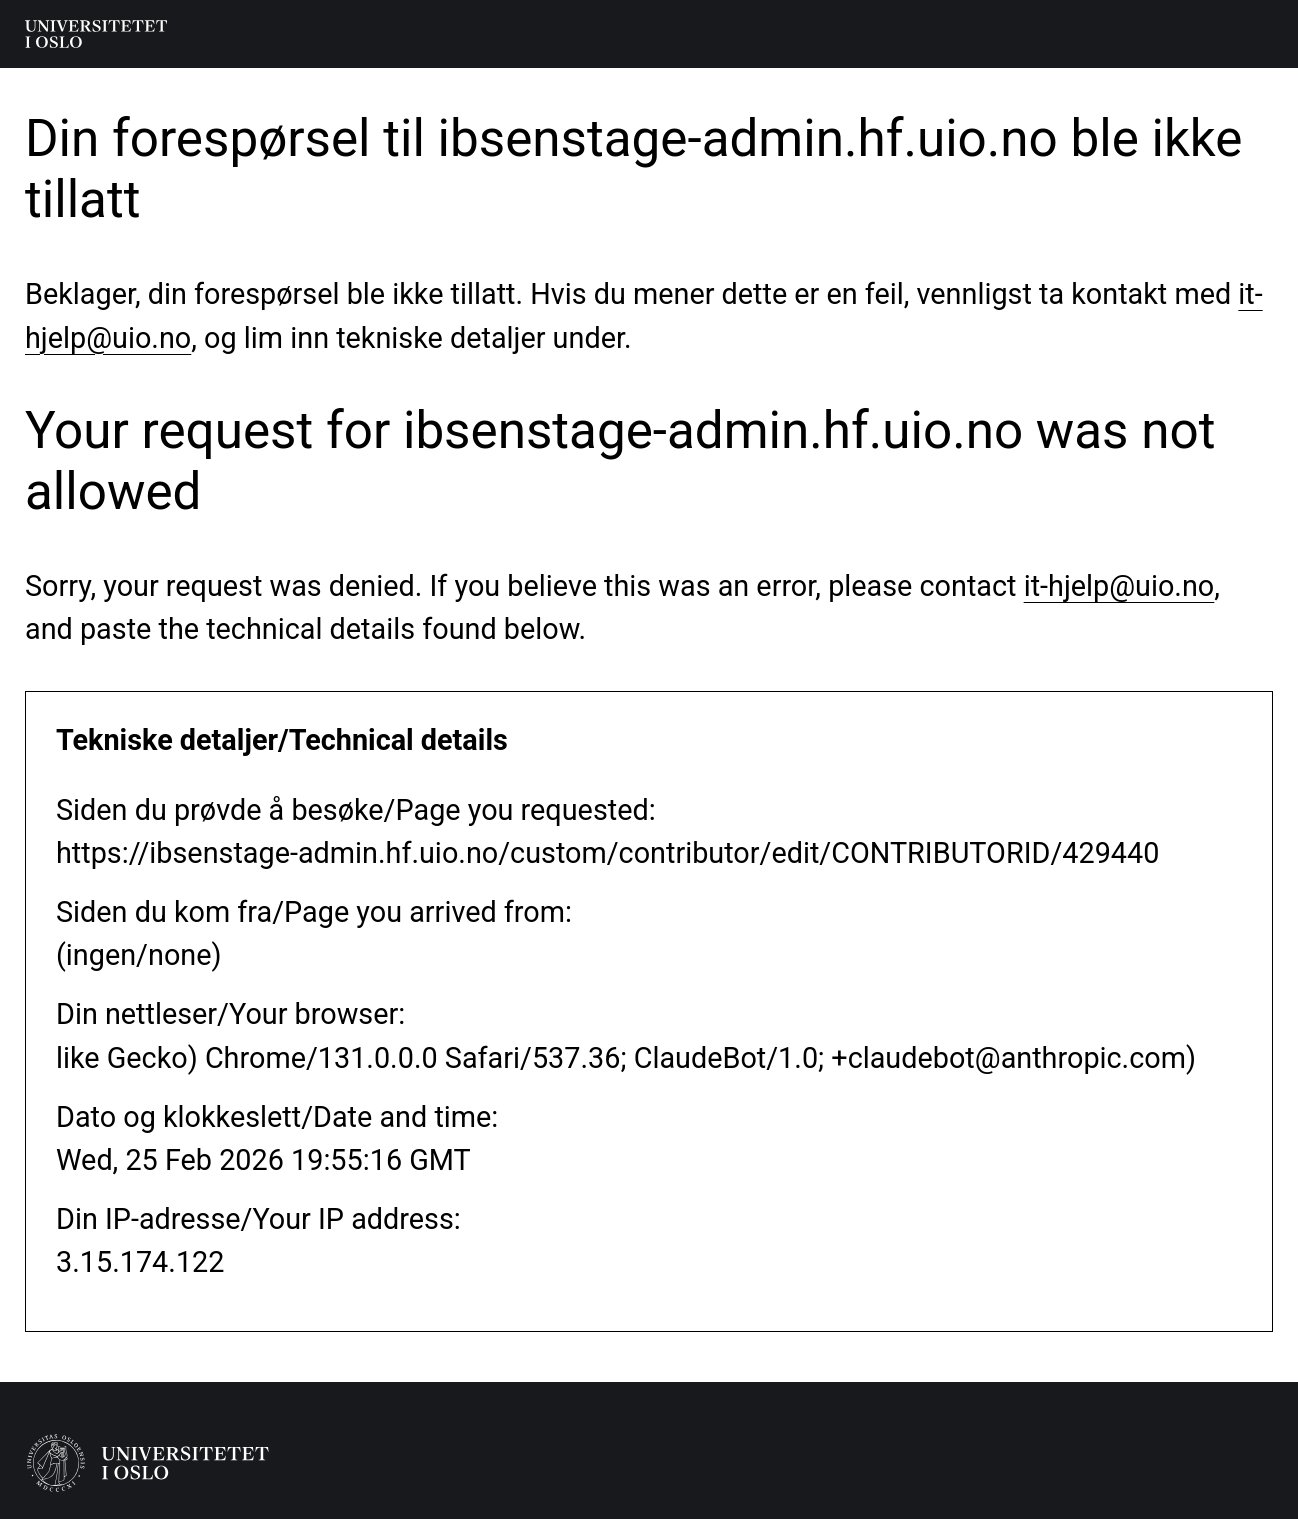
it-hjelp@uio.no (1119, 586)
